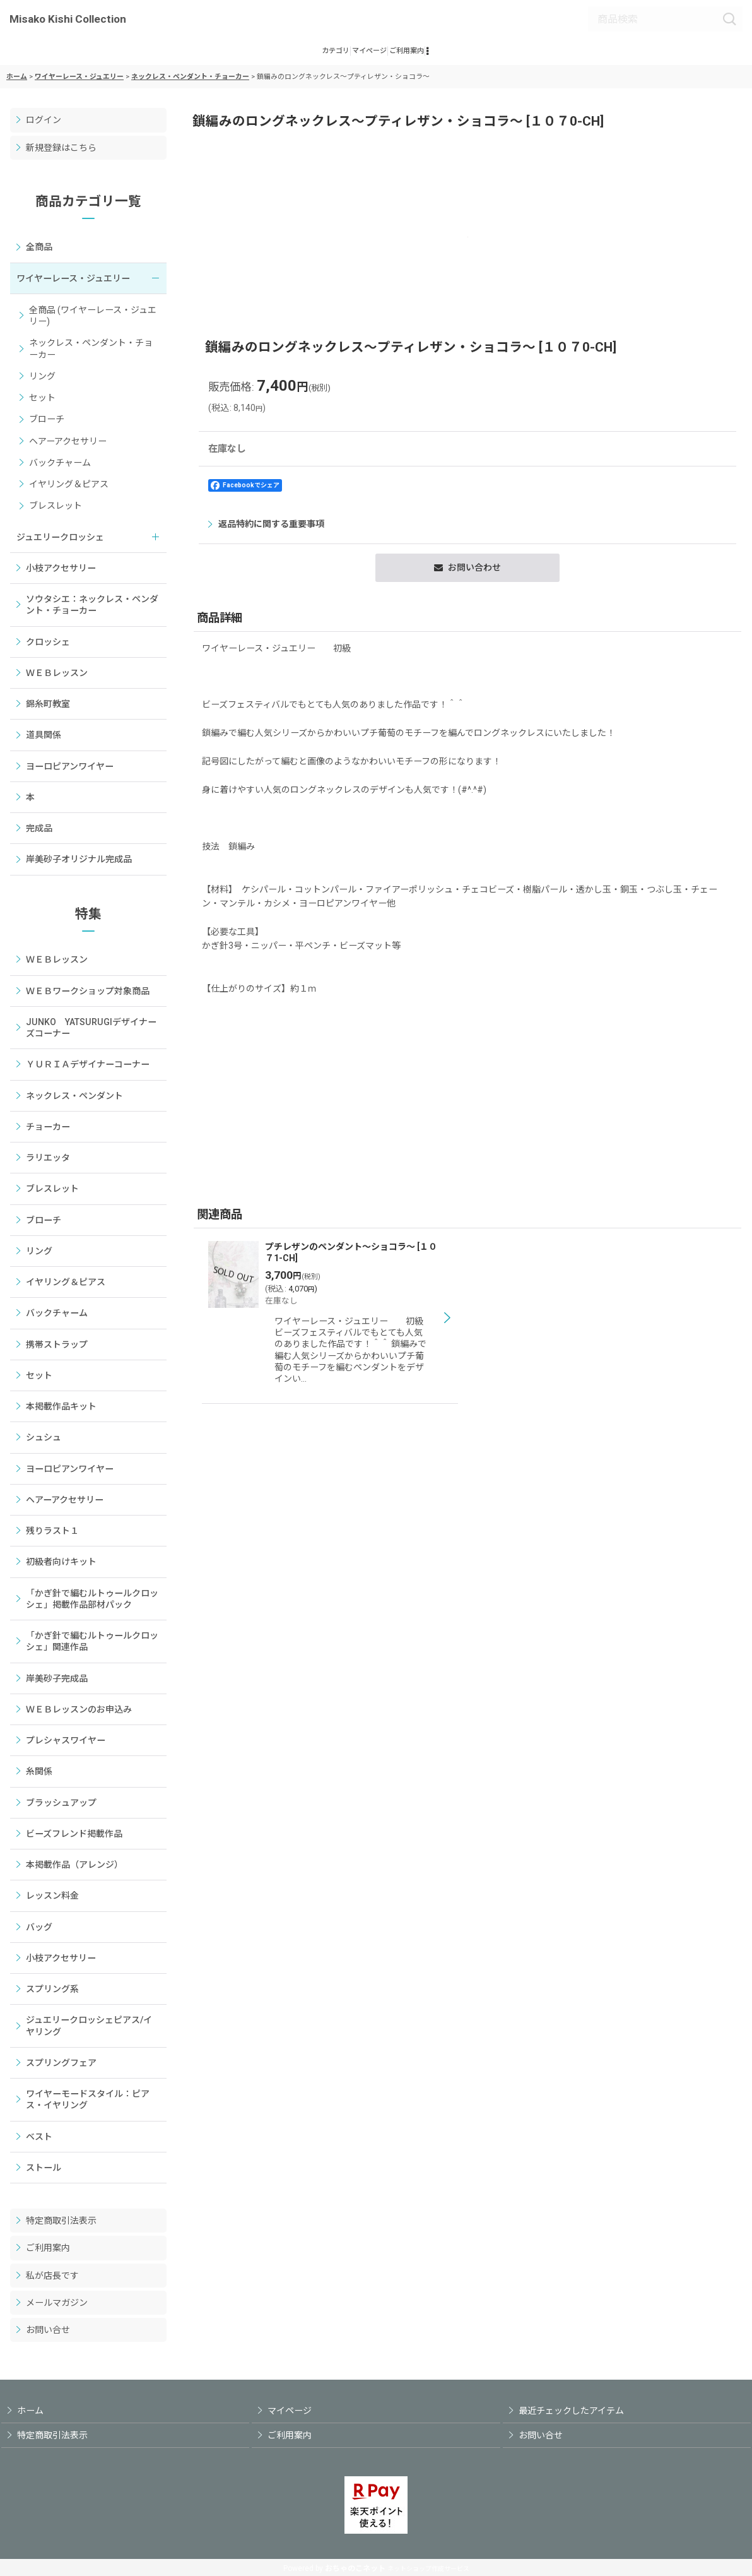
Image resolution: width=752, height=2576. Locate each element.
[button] (480, 56)
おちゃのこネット (355, 2568)
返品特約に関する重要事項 (266, 533)
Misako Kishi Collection (67, 19)
